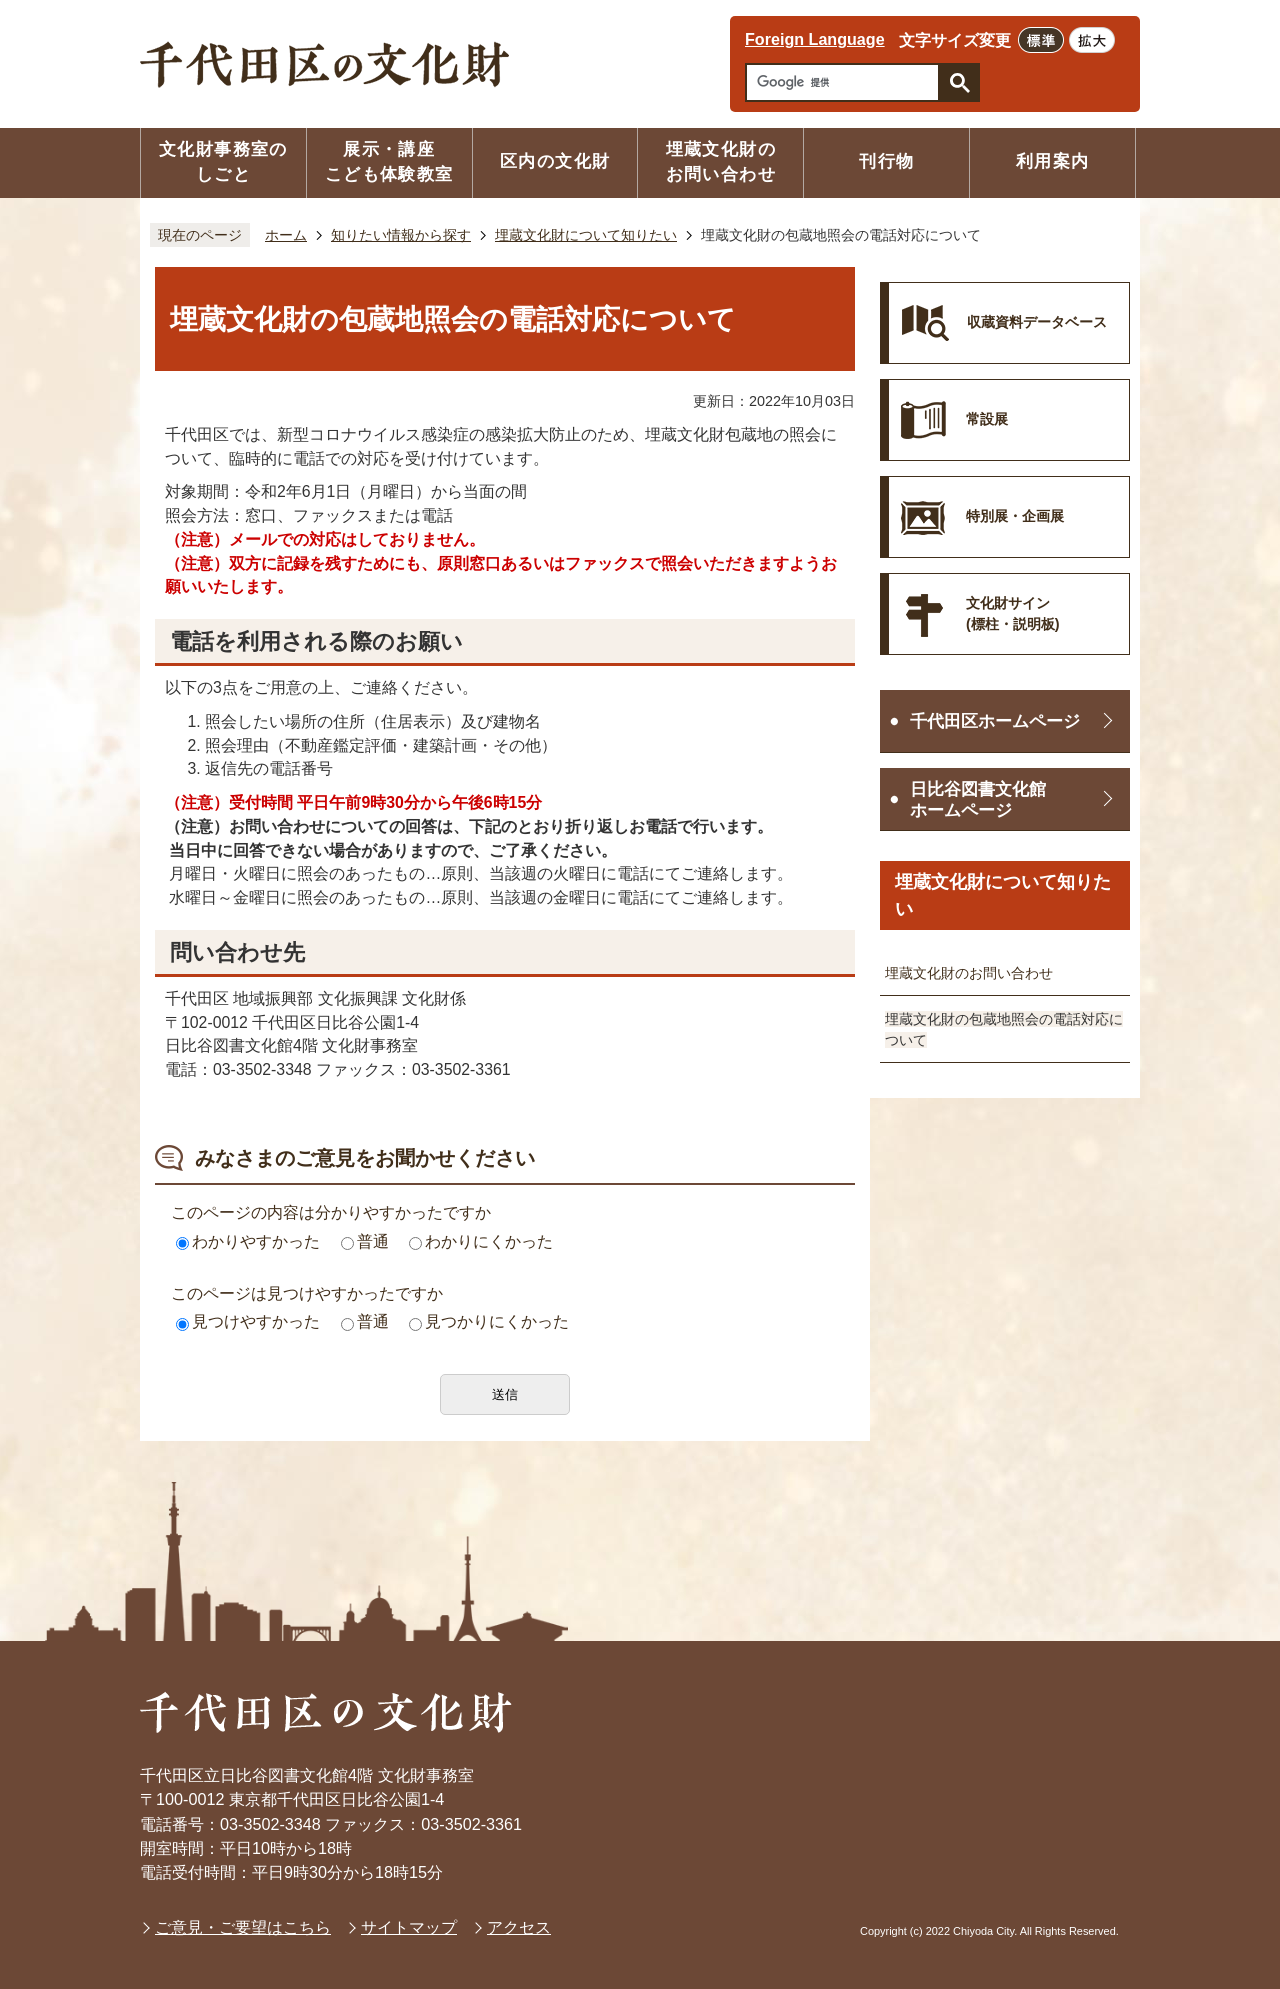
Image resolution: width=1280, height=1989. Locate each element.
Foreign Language (815, 39)
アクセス (519, 1927)
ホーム (286, 235)
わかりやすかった (248, 1241)
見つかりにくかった (489, 1321)
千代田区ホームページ (995, 721)
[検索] (847, 82)
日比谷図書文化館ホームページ (978, 800)
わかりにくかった (481, 1241)
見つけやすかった (248, 1321)
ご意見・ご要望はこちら (243, 1927)
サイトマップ (409, 1927)
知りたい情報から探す (401, 235)
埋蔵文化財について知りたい (586, 235)
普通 (365, 1241)
